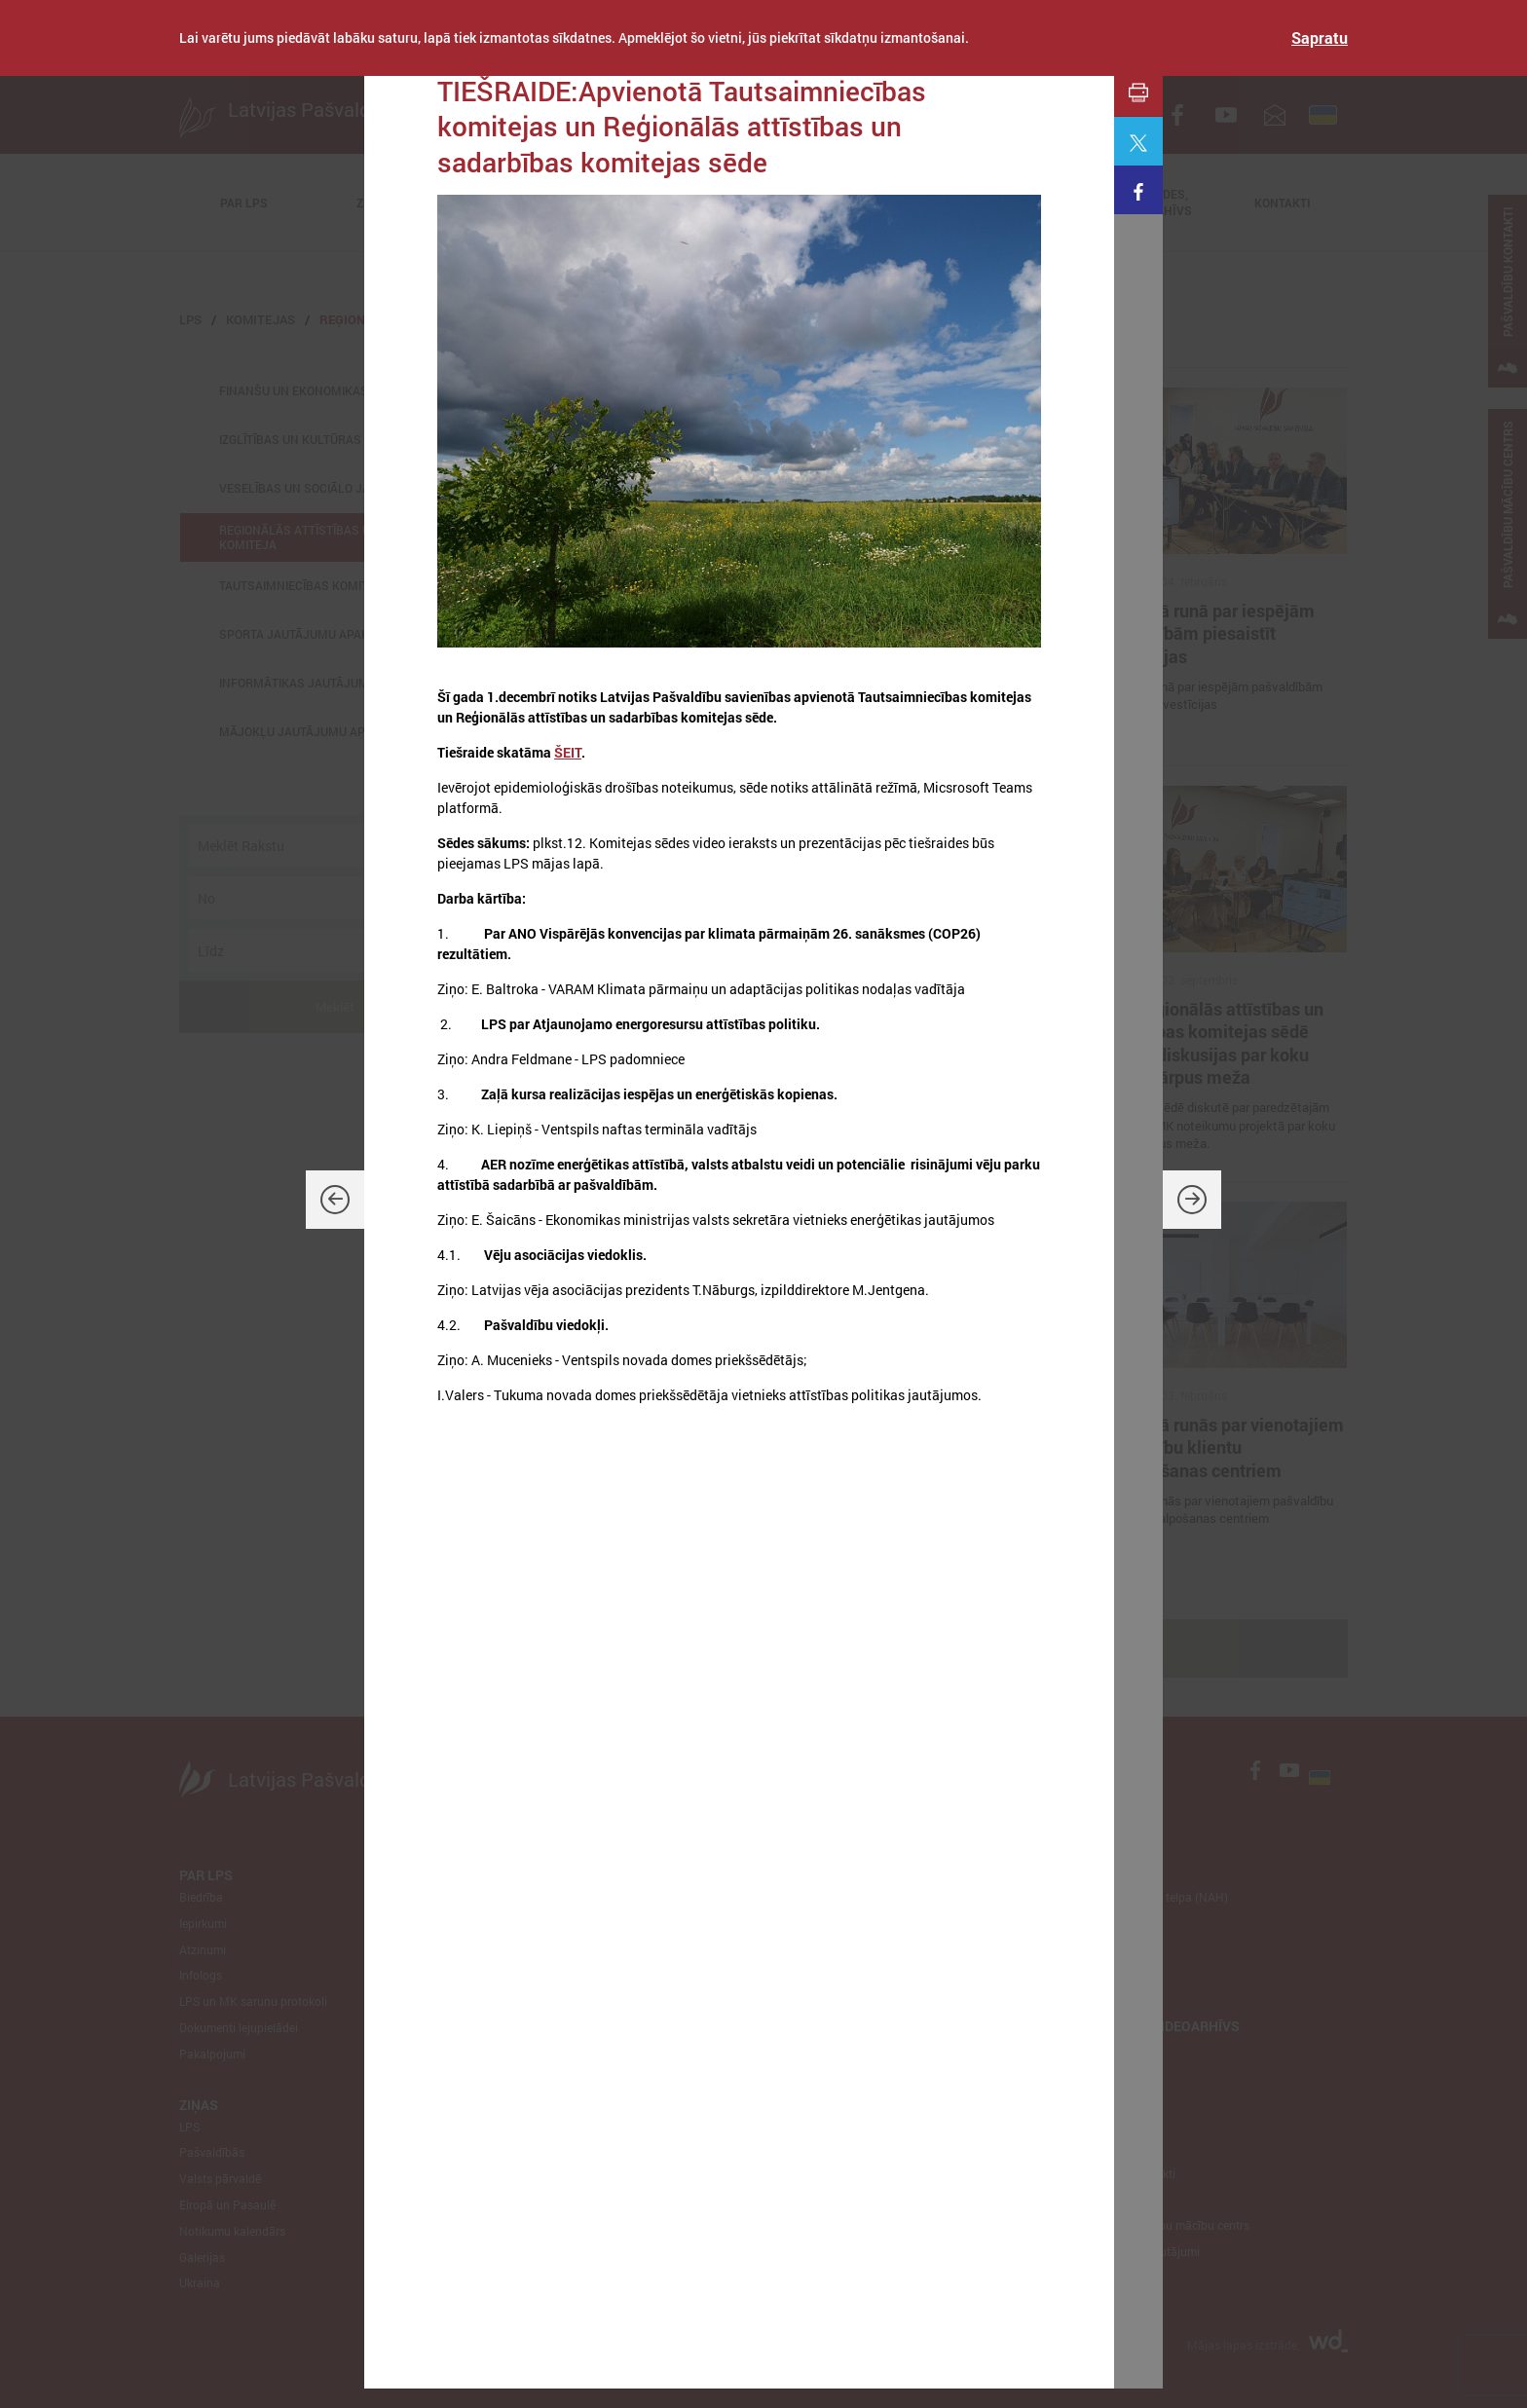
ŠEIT (567, 752)
